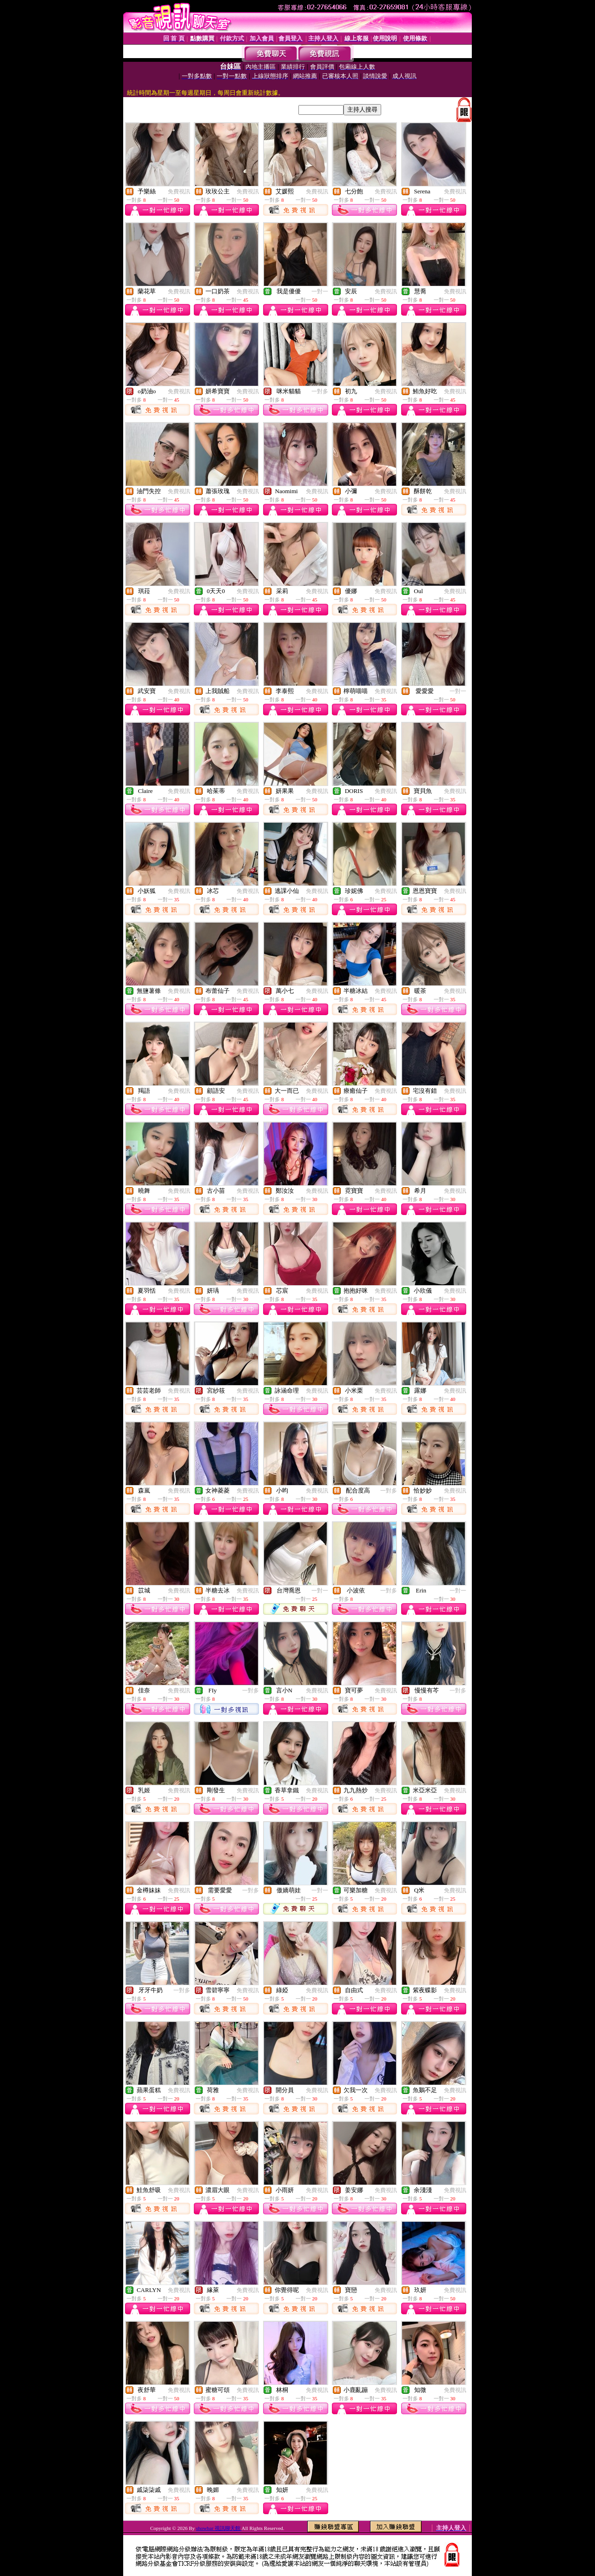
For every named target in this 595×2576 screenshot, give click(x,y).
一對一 (319, 291)
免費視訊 (179, 191)
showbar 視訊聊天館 (219, 2528)
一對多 (319, 391)
